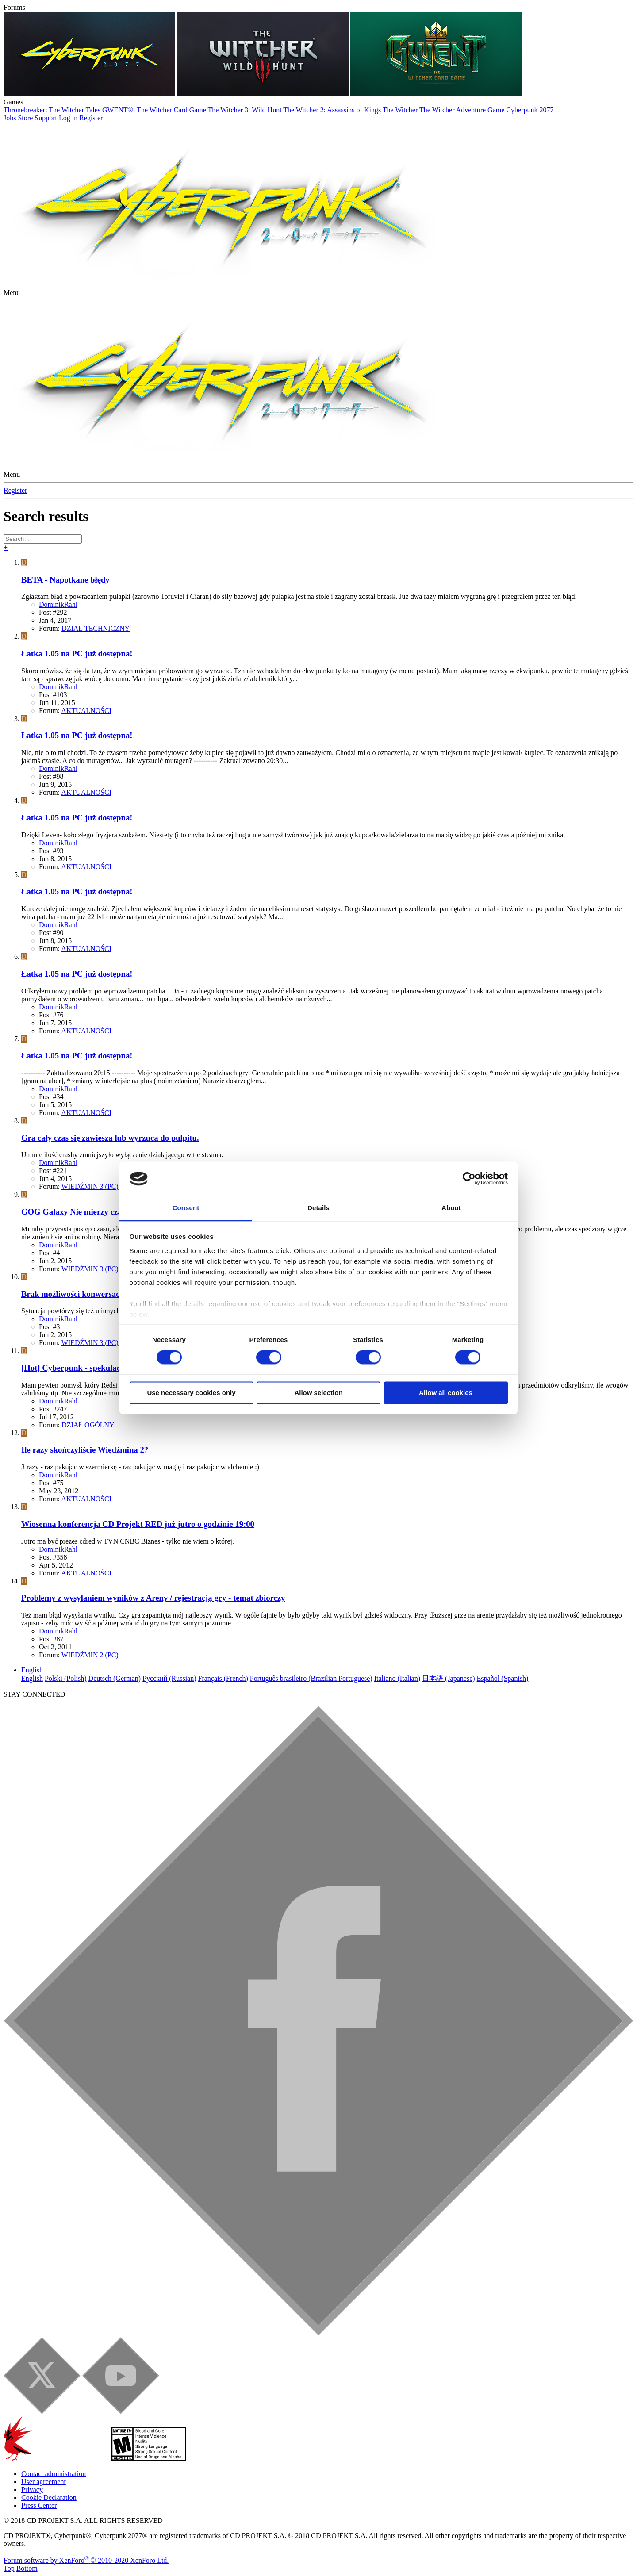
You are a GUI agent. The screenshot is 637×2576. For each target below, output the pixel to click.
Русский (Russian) (169, 1678)
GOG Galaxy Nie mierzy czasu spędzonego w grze (109, 1211)
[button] (12, 292)
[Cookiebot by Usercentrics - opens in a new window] (469, 1178)
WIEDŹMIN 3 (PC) (90, 1186)
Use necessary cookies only (191, 1392)
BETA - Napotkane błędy (65, 579)
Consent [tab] (186, 1207)
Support (46, 118)
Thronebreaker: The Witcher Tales (53, 110)
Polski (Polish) (66, 1678)
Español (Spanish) (503, 1678)
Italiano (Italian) (397, 1678)
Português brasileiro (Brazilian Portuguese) (311, 1678)
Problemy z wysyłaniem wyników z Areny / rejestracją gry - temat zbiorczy (153, 1597)
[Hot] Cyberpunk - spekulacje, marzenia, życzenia (109, 1367)
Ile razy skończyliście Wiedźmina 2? (84, 1449)
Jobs (10, 118)
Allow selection (318, 1392)
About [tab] (451, 1207)
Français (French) (223, 1678)
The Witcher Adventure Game (462, 110)
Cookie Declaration (49, 2497)
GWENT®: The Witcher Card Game (155, 110)
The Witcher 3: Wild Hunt (246, 110)
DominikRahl (58, 604)
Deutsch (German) (114, 1678)
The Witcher (401, 110)
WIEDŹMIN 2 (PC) (90, 1655)
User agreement (43, 2481)
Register (15, 490)
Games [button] (13, 102)
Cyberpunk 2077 (529, 110)
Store (26, 118)
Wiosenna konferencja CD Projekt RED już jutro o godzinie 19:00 (137, 1524)
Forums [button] (14, 7)
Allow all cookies (445, 1392)
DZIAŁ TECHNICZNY (95, 628)
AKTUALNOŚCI (86, 710)
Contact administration (53, 2473)
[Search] (43, 539)
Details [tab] (318, 1207)
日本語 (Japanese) (448, 1678)
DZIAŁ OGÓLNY (88, 1425)
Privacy (32, 2489)
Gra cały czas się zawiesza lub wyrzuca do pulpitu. (110, 1137)
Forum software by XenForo (86, 2560)
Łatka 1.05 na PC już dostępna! (76, 653)
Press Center (39, 2505)
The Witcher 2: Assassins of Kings (333, 110)
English (32, 1670)
